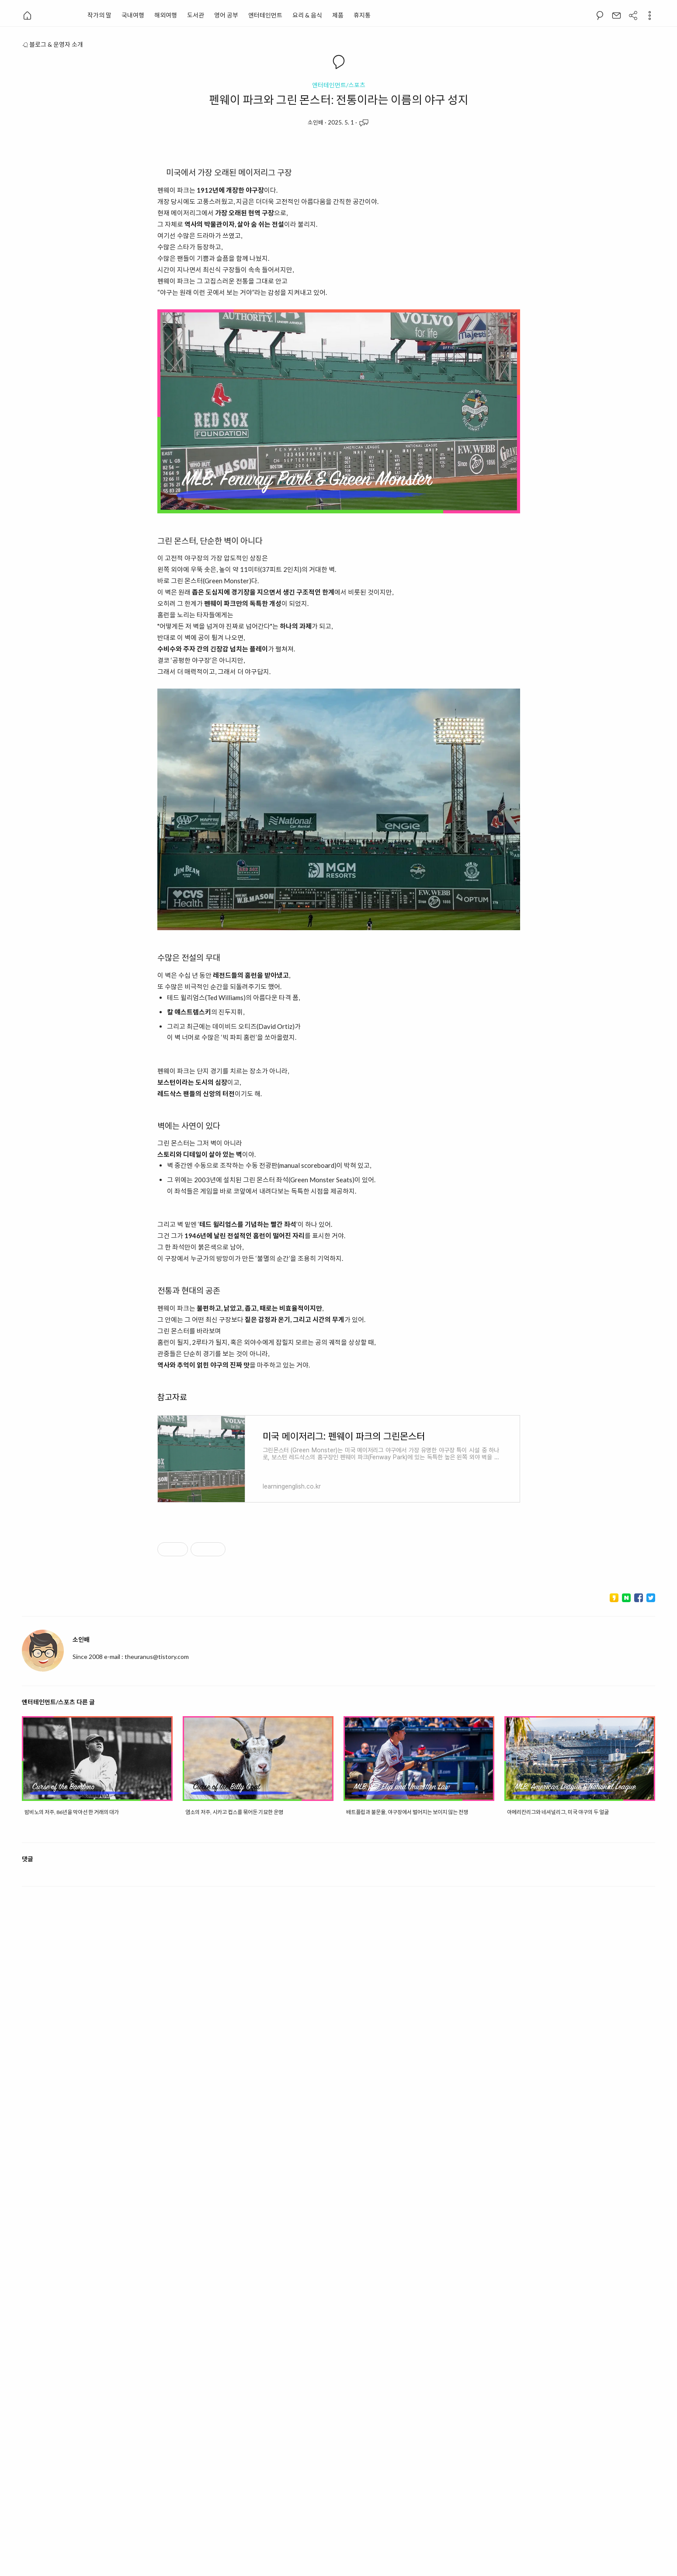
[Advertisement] (338, 1610)
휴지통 (362, 15)
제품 (338, 15)
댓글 (27, 2422)
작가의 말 (99, 15)
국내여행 (133, 15)
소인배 (315, 122)
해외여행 (165, 15)
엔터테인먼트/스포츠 (338, 85)
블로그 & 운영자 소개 (52, 44)
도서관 (195, 15)
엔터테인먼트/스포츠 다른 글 (58, 2003)
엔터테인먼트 (265, 15)
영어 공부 (226, 15)
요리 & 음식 (307, 15)
